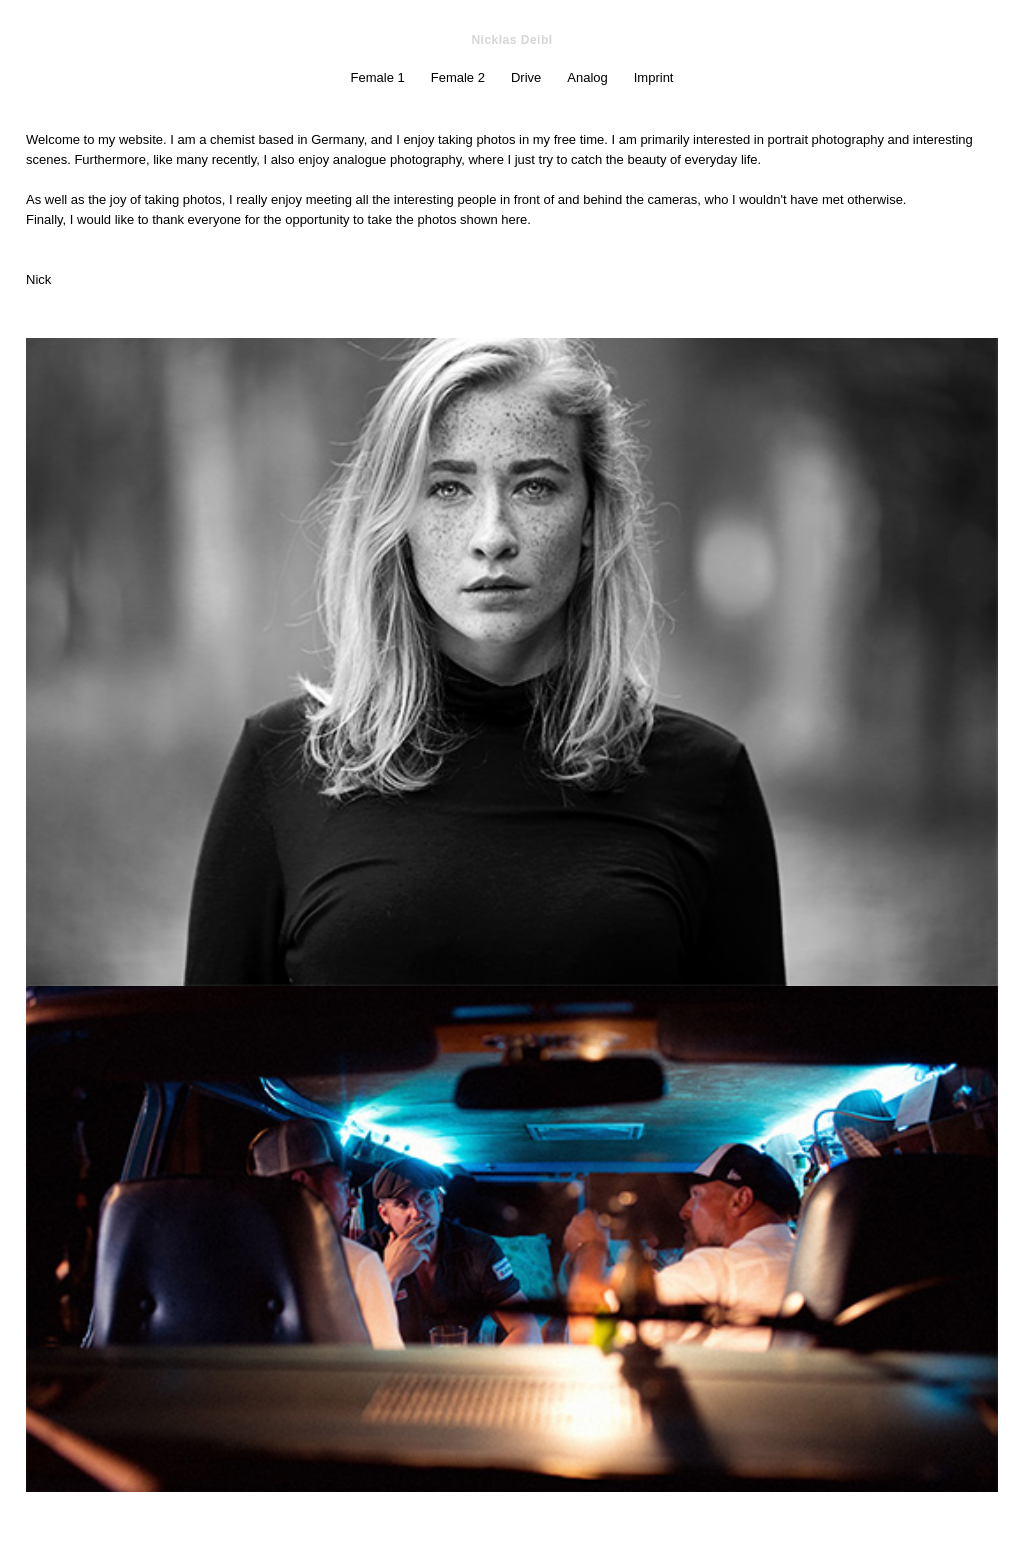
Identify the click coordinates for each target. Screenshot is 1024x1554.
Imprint (654, 77)
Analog (587, 77)
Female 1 (378, 77)
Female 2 (458, 77)
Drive (526, 77)
